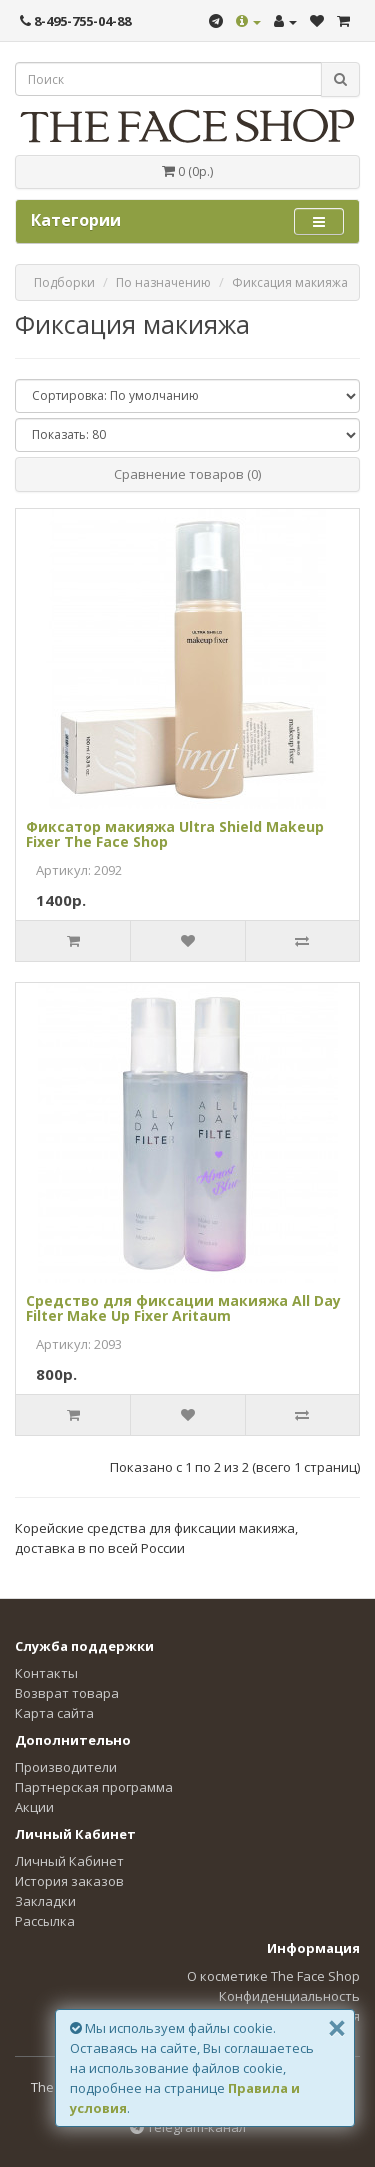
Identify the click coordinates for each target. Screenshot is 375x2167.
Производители (66, 1767)
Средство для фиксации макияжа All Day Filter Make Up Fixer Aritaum (183, 1308)
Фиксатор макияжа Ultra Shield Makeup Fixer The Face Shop (175, 834)
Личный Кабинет (69, 1861)
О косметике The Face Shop (273, 1976)
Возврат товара (67, 1693)
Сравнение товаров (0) (187, 474)
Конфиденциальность (289, 1996)
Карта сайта (54, 1713)
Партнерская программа (94, 1787)
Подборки (64, 282)
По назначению (163, 282)
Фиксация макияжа (290, 282)
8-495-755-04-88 (75, 21)
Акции (34, 1807)
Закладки (45, 1901)
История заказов (69, 1881)
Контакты (46, 1673)
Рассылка (45, 1921)
